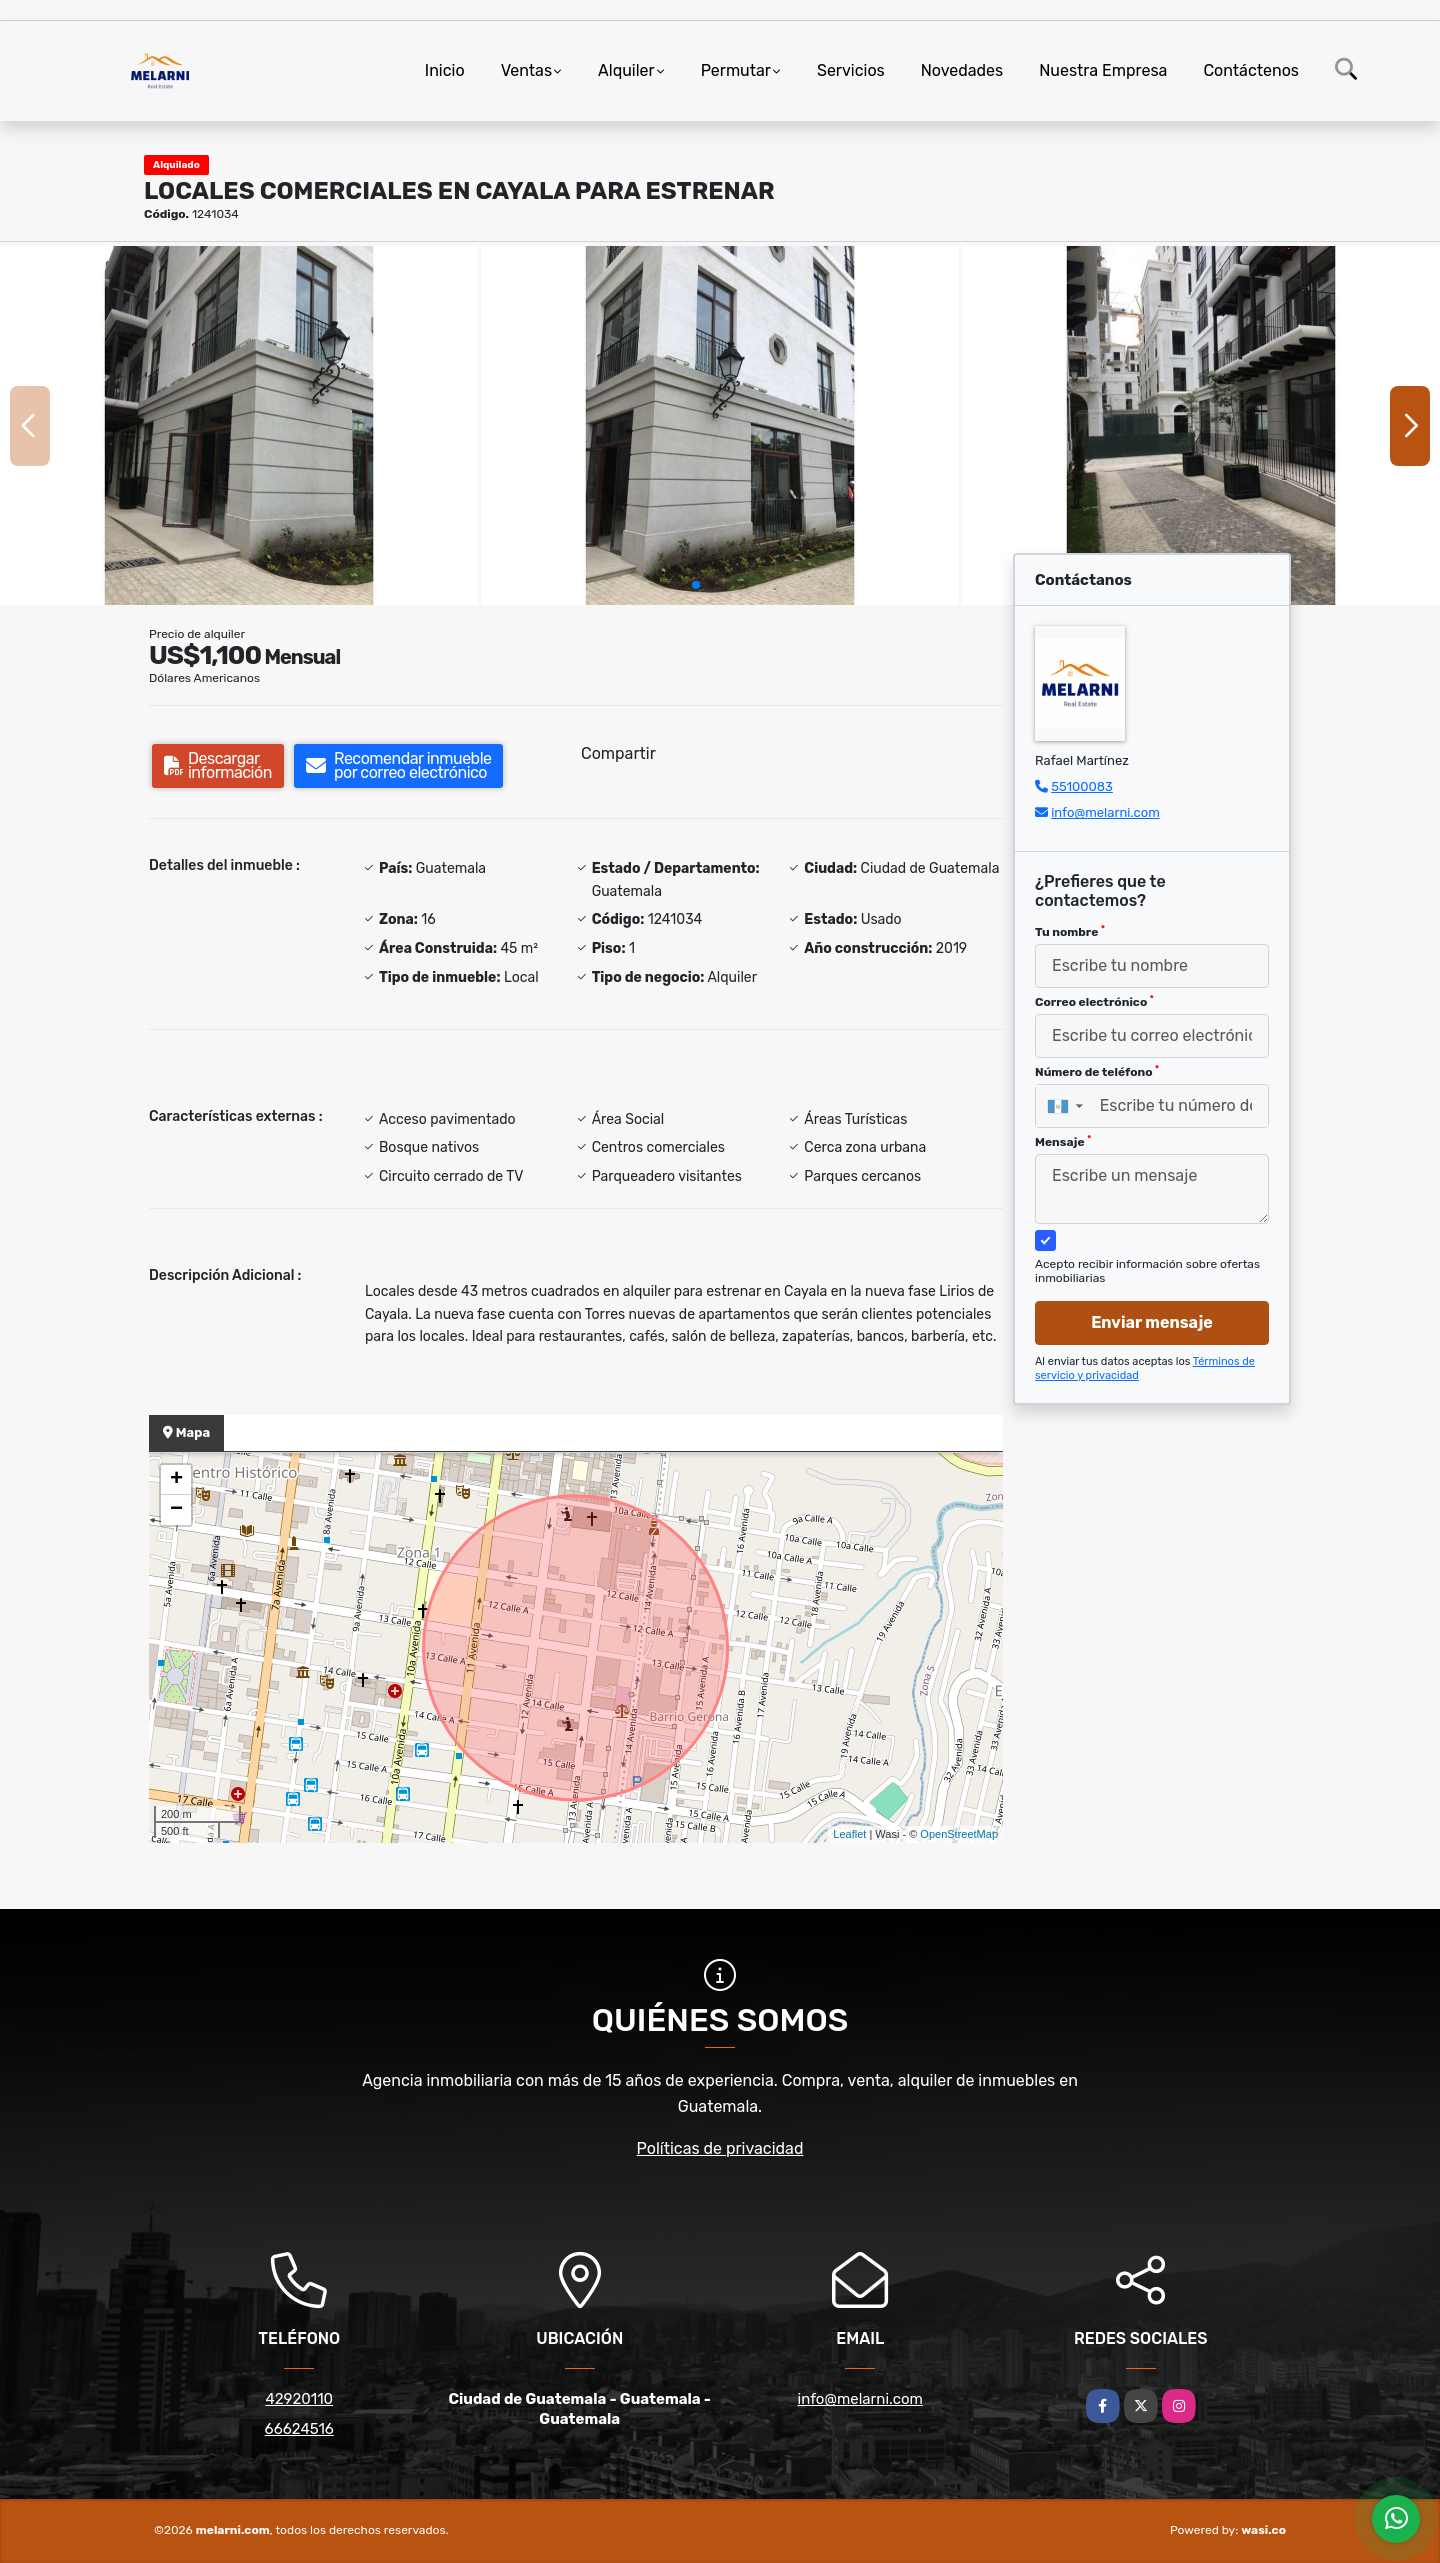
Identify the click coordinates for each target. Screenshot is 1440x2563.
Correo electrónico (1094, 1002)
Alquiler (626, 70)
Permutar (736, 70)
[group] (239, 425)
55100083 (1082, 786)
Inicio (445, 70)
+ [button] (176, 1480)
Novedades (962, 70)
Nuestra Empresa (1103, 70)
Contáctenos (1251, 70)
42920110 (299, 2399)
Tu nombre (1070, 932)
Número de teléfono (1097, 1072)
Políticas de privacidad (720, 2148)
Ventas (526, 70)
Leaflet (849, 1834)
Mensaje (1063, 1142)
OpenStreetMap (959, 1834)
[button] (696, 585)
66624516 (299, 2429)
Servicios (851, 70)
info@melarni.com (1105, 812)
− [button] (176, 1510)
